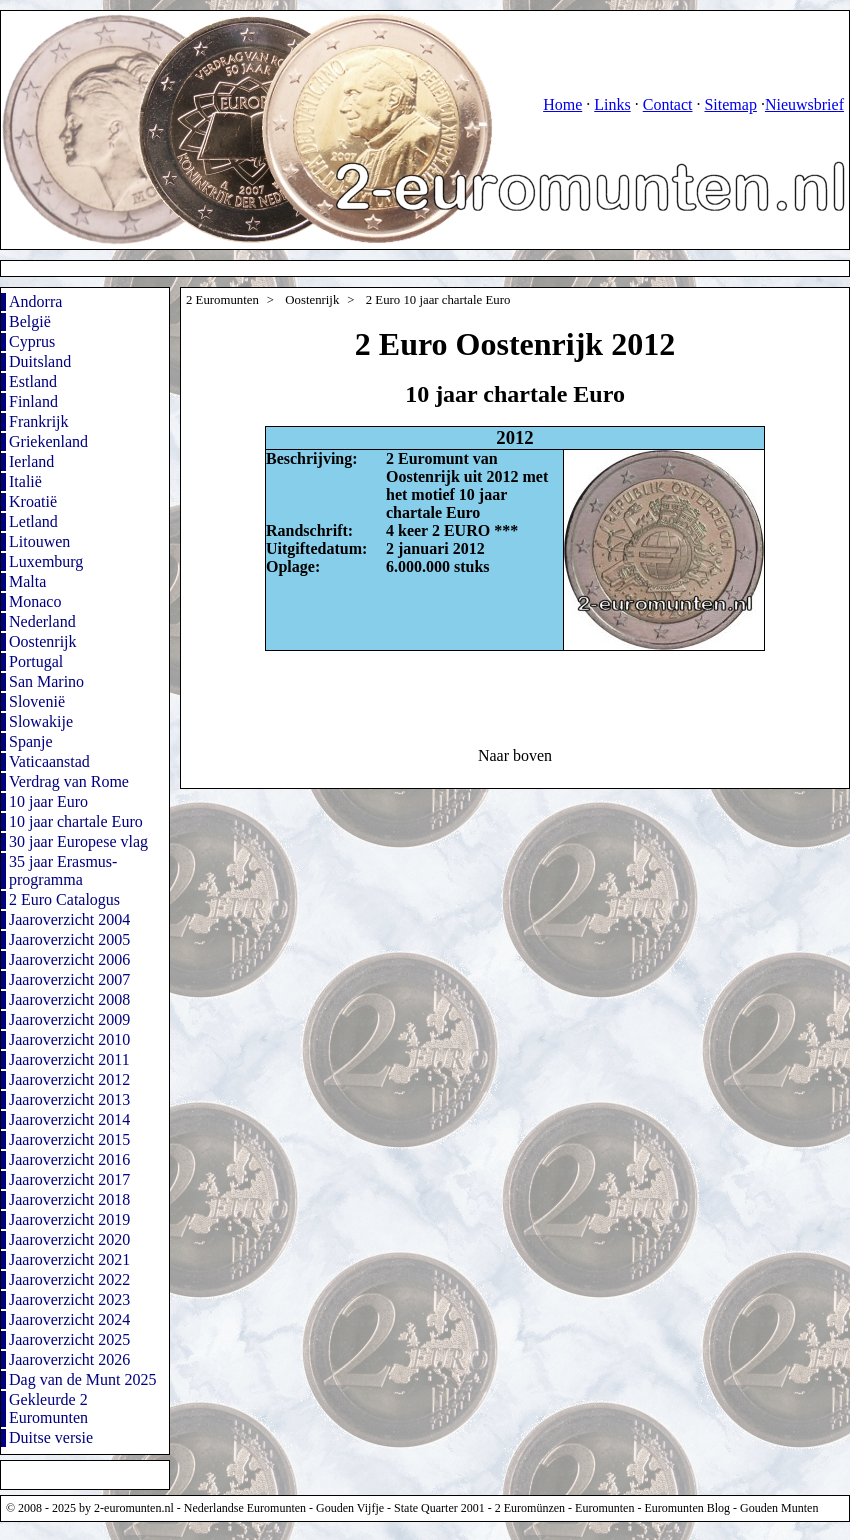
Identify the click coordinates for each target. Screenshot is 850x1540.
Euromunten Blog (687, 1508)
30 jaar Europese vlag (78, 841)
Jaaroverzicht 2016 (69, 1159)
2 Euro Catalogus (64, 899)
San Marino (46, 681)
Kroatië (33, 501)
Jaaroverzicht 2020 (69, 1239)
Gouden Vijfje (350, 1508)
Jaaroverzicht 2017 (69, 1179)
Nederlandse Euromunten (245, 1508)
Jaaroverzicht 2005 (69, 939)
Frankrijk (39, 421)
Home (562, 104)
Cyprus (32, 341)
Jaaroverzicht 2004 (69, 919)
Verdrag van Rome (69, 781)
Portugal (36, 661)
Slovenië (37, 701)
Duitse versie (51, 1437)
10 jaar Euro (48, 801)
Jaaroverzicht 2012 (69, 1079)
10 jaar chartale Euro (76, 821)
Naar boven (515, 755)
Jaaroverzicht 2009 (69, 1019)
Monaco (35, 601)
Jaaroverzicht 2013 (69, 1099)
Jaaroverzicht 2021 (69, 1259)
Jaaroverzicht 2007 (69, 979)
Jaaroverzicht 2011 (69, 1059)
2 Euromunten (222, 300)
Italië (25, 481)
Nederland (42, 621)
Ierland (31, 461)
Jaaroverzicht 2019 (69, 1219)
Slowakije (41, 721)
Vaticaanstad (49, 761)
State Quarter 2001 (439, 1508)
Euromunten (604, 1508)
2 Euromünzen (530, 1508)
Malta (27, 581)
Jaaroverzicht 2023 (69, 1299)
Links (612, 104)
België (30, 321)
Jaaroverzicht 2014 (69, 1119)
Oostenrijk (43, 641)
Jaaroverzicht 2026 (69, 1359)
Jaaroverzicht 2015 (69, 1139)
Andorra (35, 301)
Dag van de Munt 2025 (83, 1379)
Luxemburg (46, 561)
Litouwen (39, 541)
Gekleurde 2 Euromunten (48, 1408)
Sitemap (730, 104)
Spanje (31, 741)
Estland (33, 381)
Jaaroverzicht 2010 (69, 1039)
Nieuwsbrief (804, 104)
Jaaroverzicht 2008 (69, 999)
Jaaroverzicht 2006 (69, 959)
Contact (668, 104)
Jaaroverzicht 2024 (69, 1319)
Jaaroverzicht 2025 (69, 1339)
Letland (33, 521)
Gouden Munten (779, 1508)
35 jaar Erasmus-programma (63, 870)
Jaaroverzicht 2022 (69, 1279)
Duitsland (40, 361)
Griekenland (48, 441)
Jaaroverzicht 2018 (69, 1199)
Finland (33, 401)
